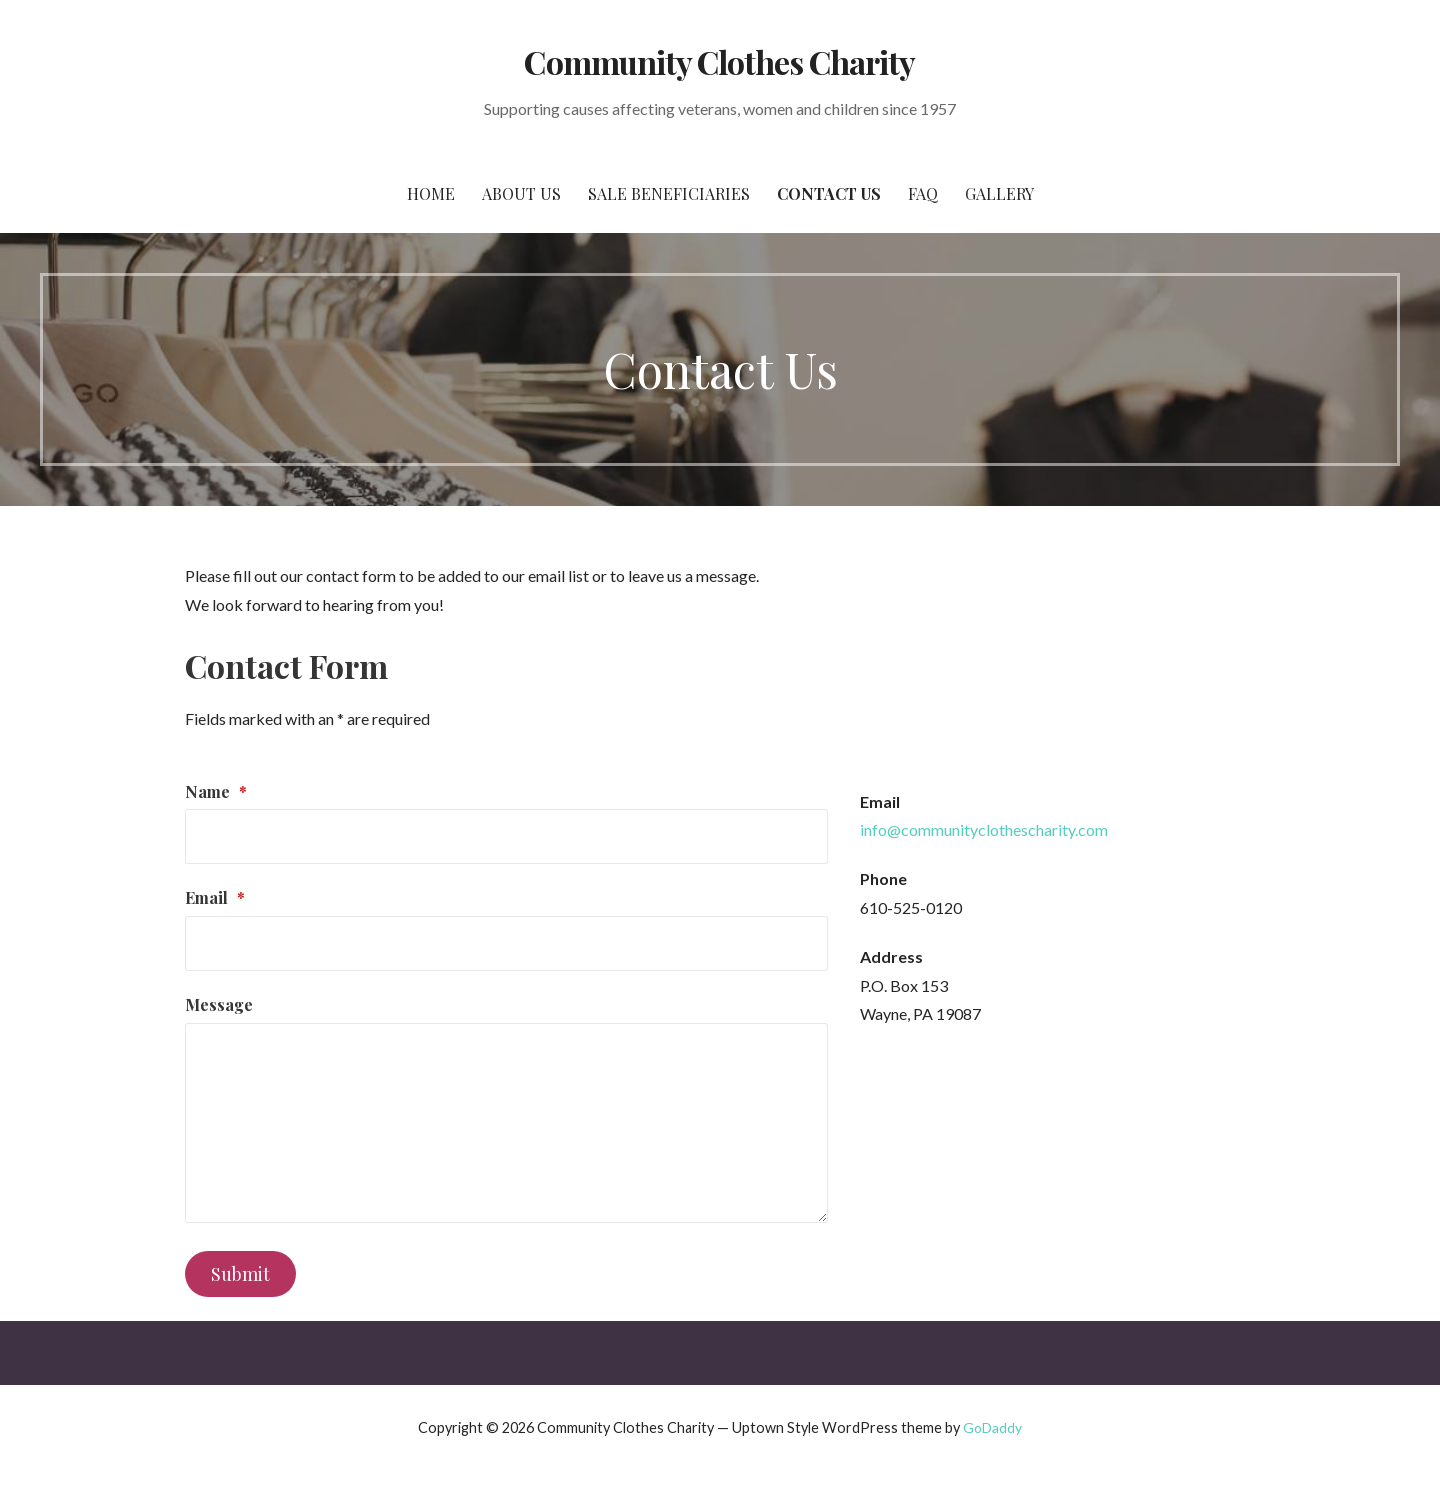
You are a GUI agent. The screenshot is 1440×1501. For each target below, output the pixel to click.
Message (219, 1004)
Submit (240, 1274)
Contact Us (829, 193)
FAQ (923, 193)
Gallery (999, 193)
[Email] (506, 943)
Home (431, 193)
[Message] (506, 1123)
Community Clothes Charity (719, 61)
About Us (521, 193)
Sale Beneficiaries (669, 193)
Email (215, 897)
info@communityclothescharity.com (984, 829)
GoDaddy (992, 1427)
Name (216, 791)
